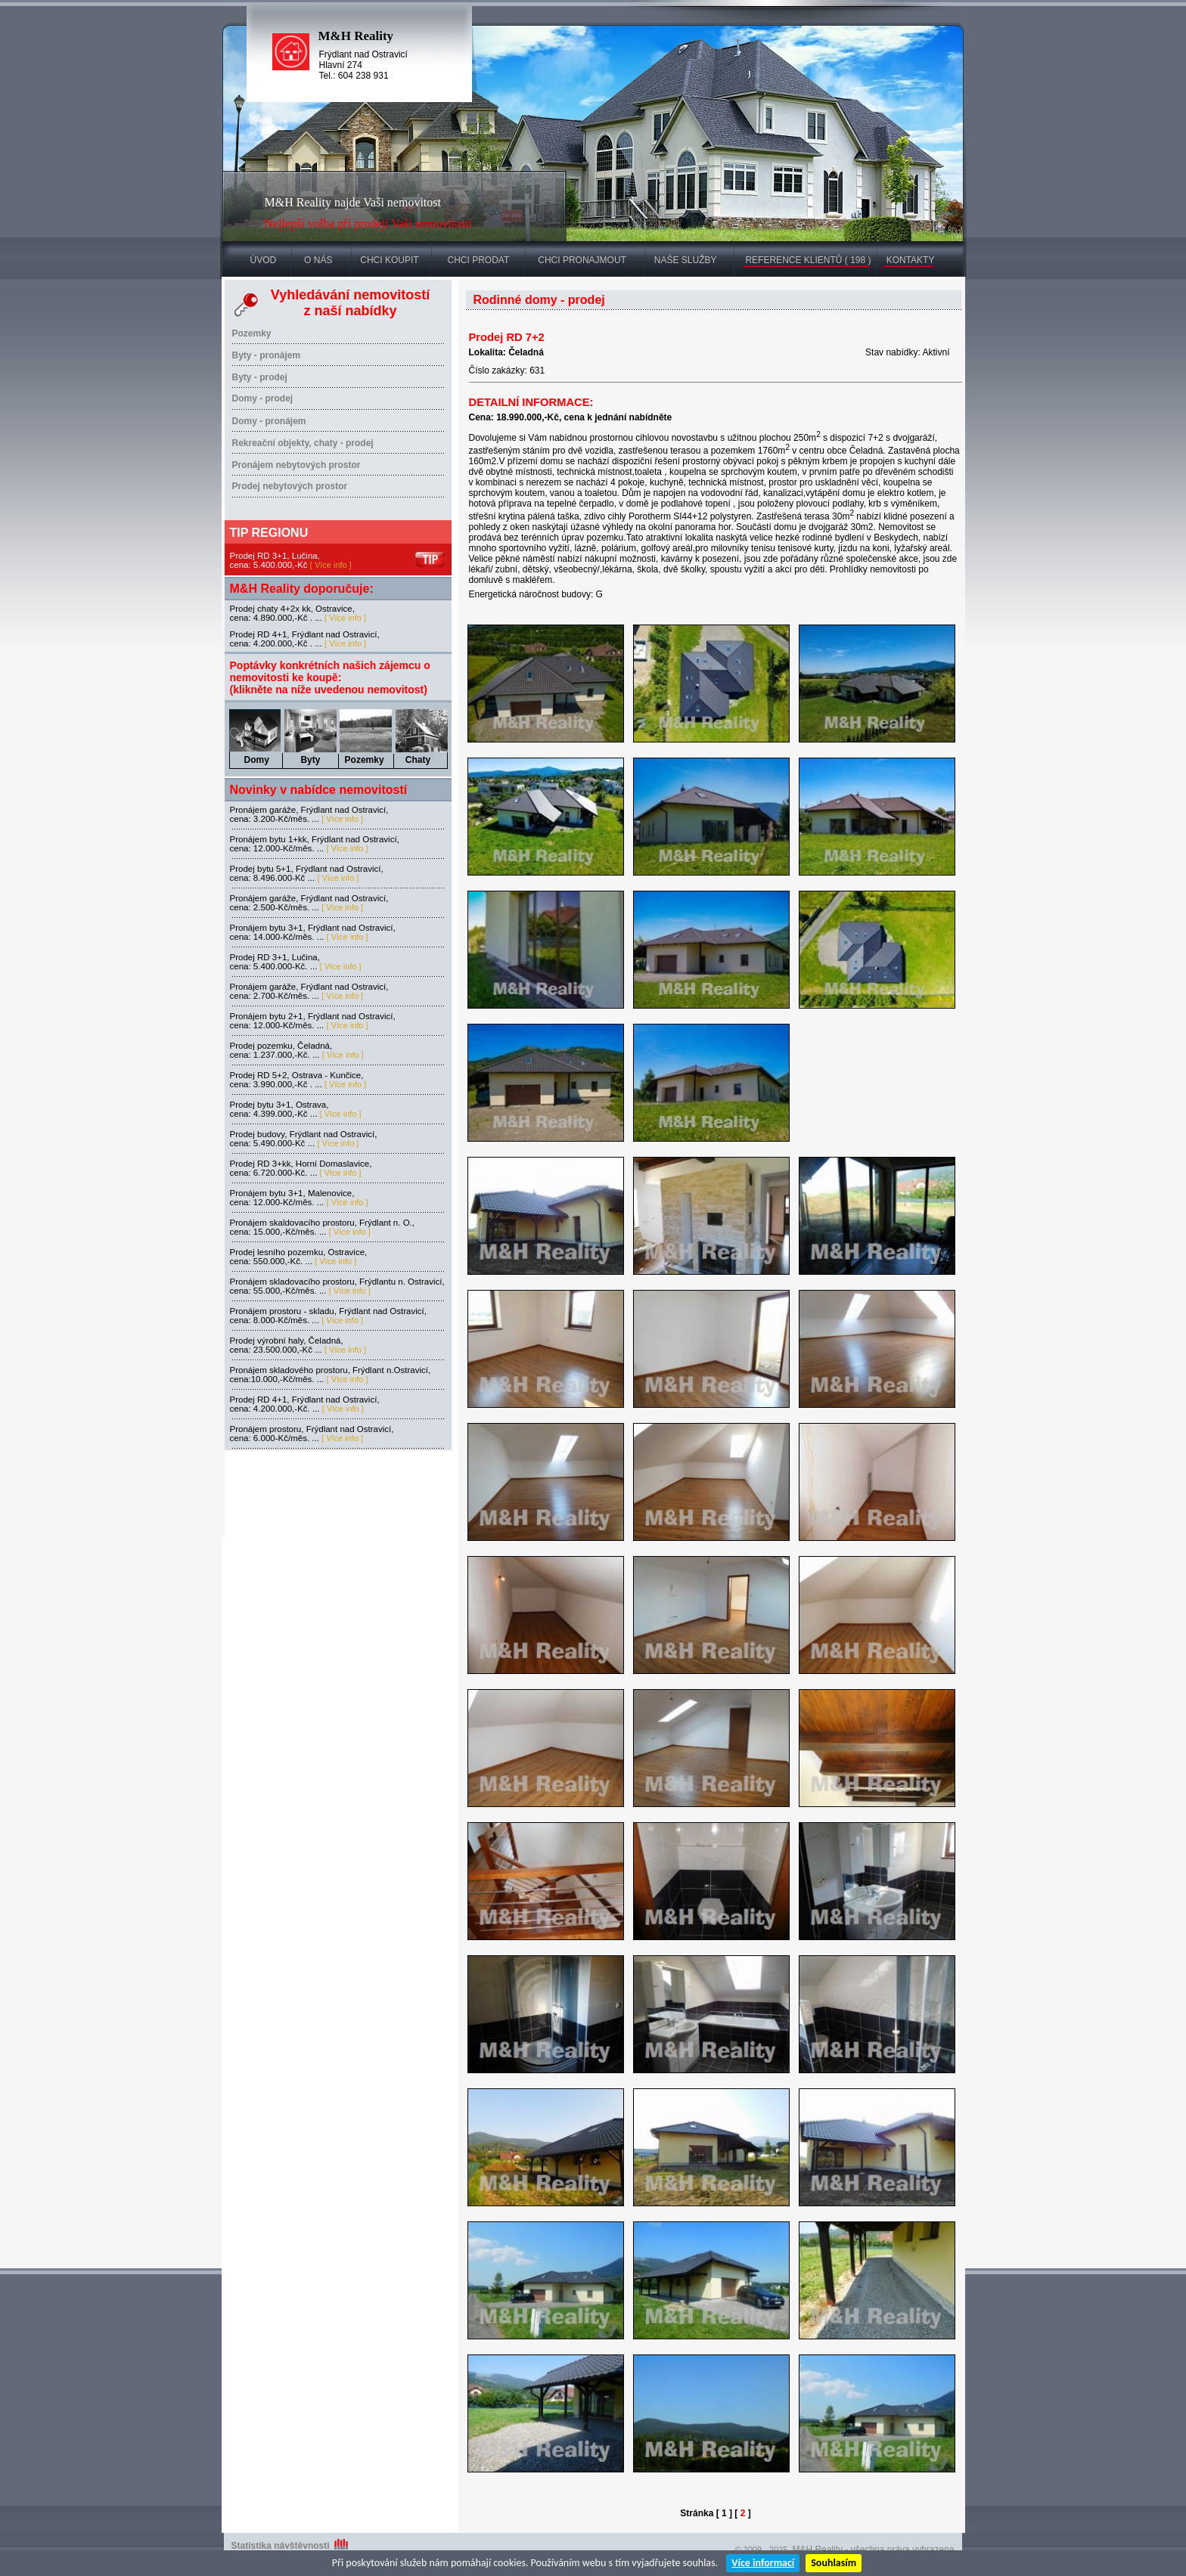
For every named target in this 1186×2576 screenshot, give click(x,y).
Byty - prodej (259, 377)
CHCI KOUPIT (389, 260)
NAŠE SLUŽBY (685, 260)
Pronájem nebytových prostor (296, 465)
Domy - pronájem (269, 421)
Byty (310, 760)
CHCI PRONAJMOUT (582, 260)
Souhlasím (833, 2562)
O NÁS (318, 260)
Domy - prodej (262, 398)
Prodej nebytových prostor (290, 486)
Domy (256, 760)
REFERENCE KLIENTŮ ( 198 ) (808, 260)
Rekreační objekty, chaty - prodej (303, 443)
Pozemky (252, 333)
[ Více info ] (331, 564)
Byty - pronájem (266, 355)
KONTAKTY (910, 260)
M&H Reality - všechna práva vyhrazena (873, 2549)
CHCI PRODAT (478, 260)
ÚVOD (263, 260)
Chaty (417, 760)
